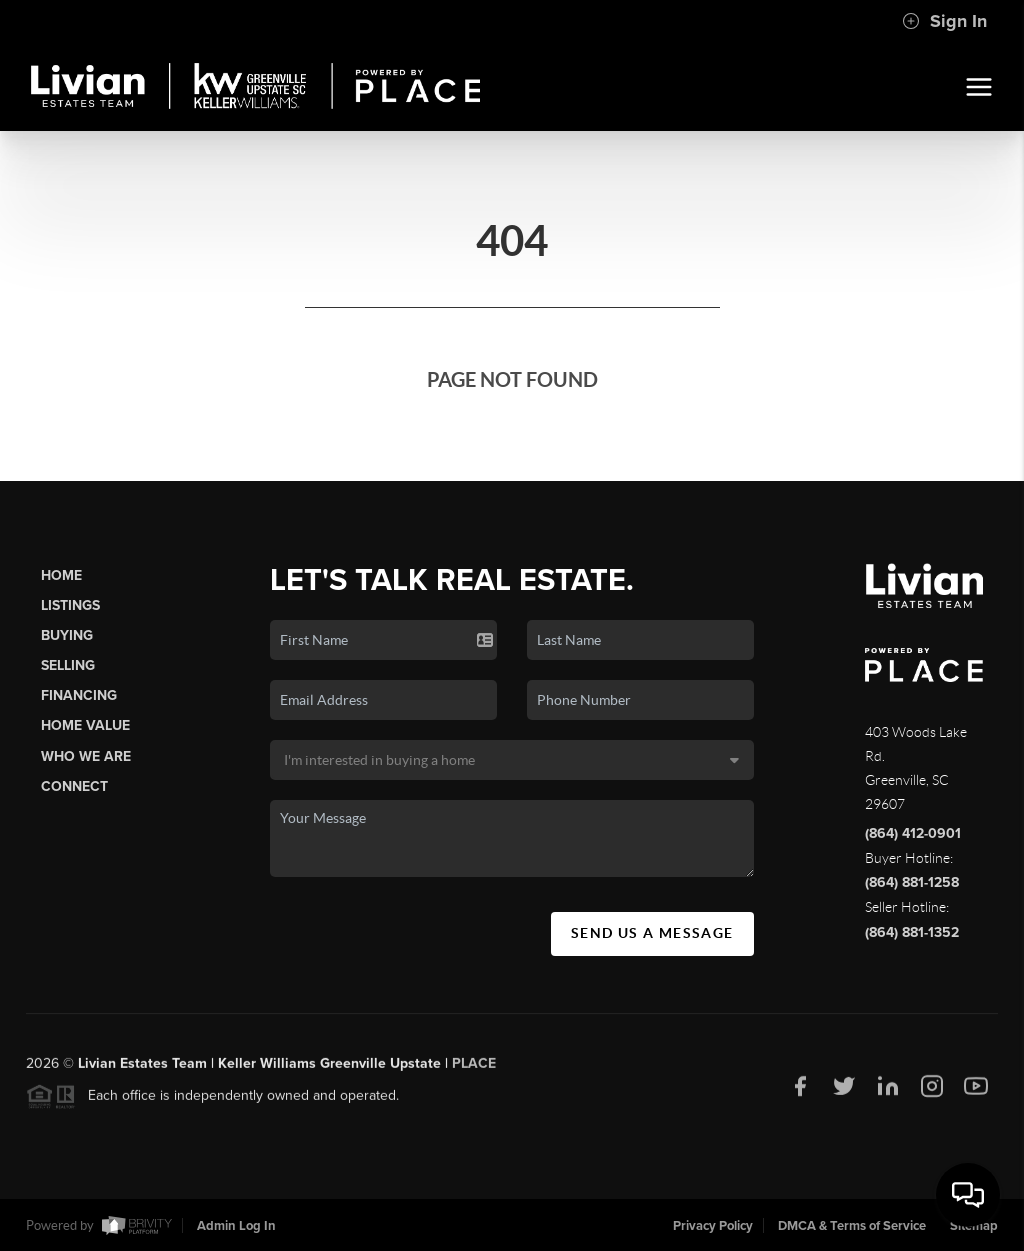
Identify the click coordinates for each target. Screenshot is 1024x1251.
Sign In (944, 21)
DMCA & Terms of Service (852, 1226)
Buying (67, 635)
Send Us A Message (652, 933)
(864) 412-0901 (913, 833)
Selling (68, 665)
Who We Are (86, 756)
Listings (70, 605)
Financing (79, 695)
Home (61, 575)
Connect (74, 786)
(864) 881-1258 (912, 882)
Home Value (85, 725)
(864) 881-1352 (912, 932)
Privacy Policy (713, 1226)
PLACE (474, 1069)
